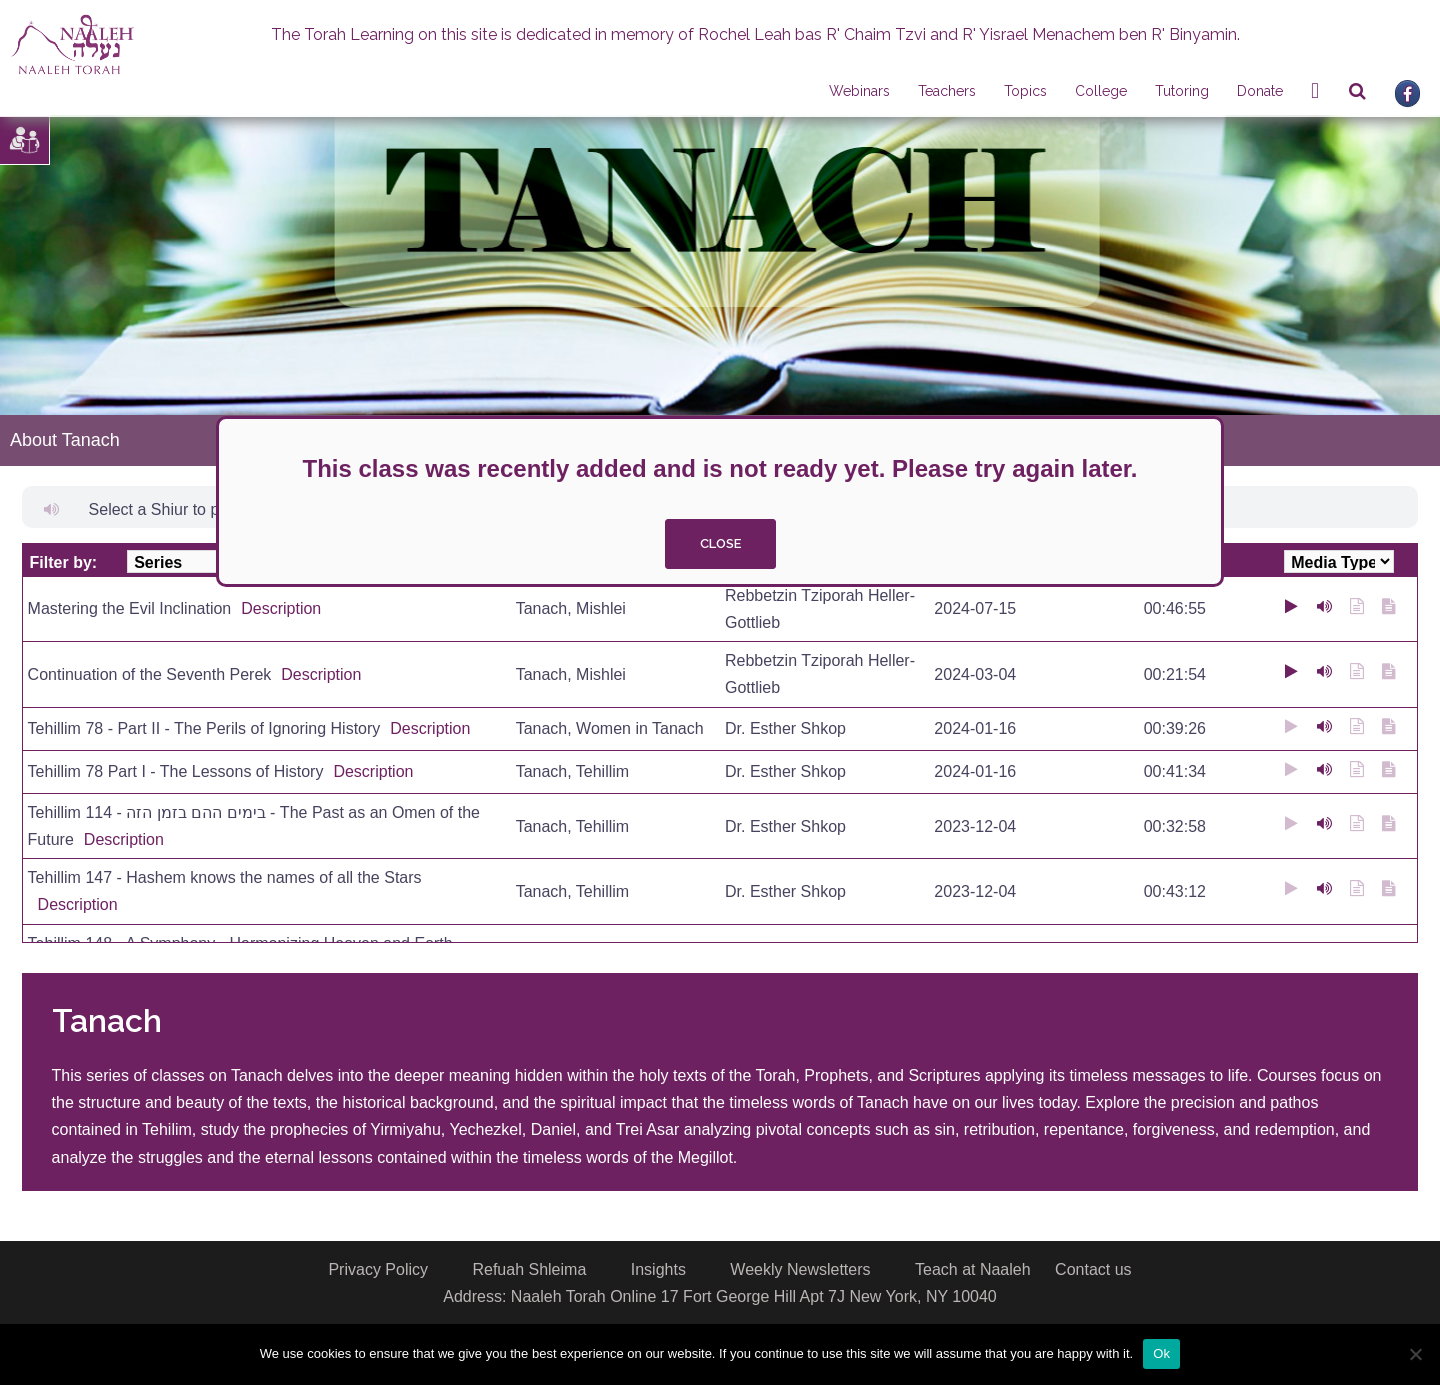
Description (281, 608)
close (720, 543)
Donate (1260, 91)
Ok (1161, 1353)
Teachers (947, 91)
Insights (658, 1269)
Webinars (859, 91)
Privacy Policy (378, 1269)
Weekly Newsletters (800, 1269)
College (1101, 91)
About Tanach (65, 440)
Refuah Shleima (529, 1269)
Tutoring (1182, 91)
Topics (1025, 91)
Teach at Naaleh (973, 1269)
